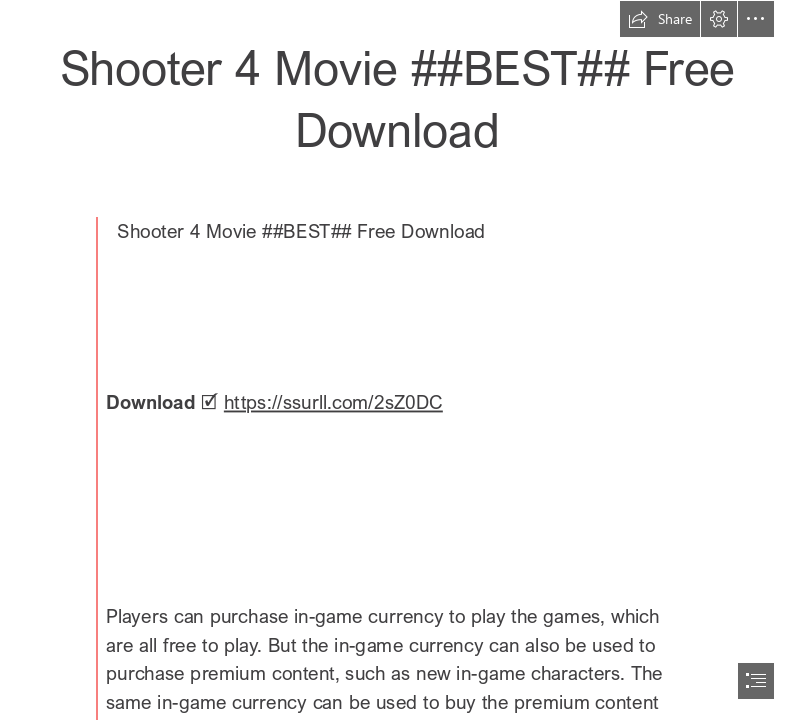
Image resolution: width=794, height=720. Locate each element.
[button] (660, 19)
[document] (397, 360)
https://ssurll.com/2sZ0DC (333, 402)
